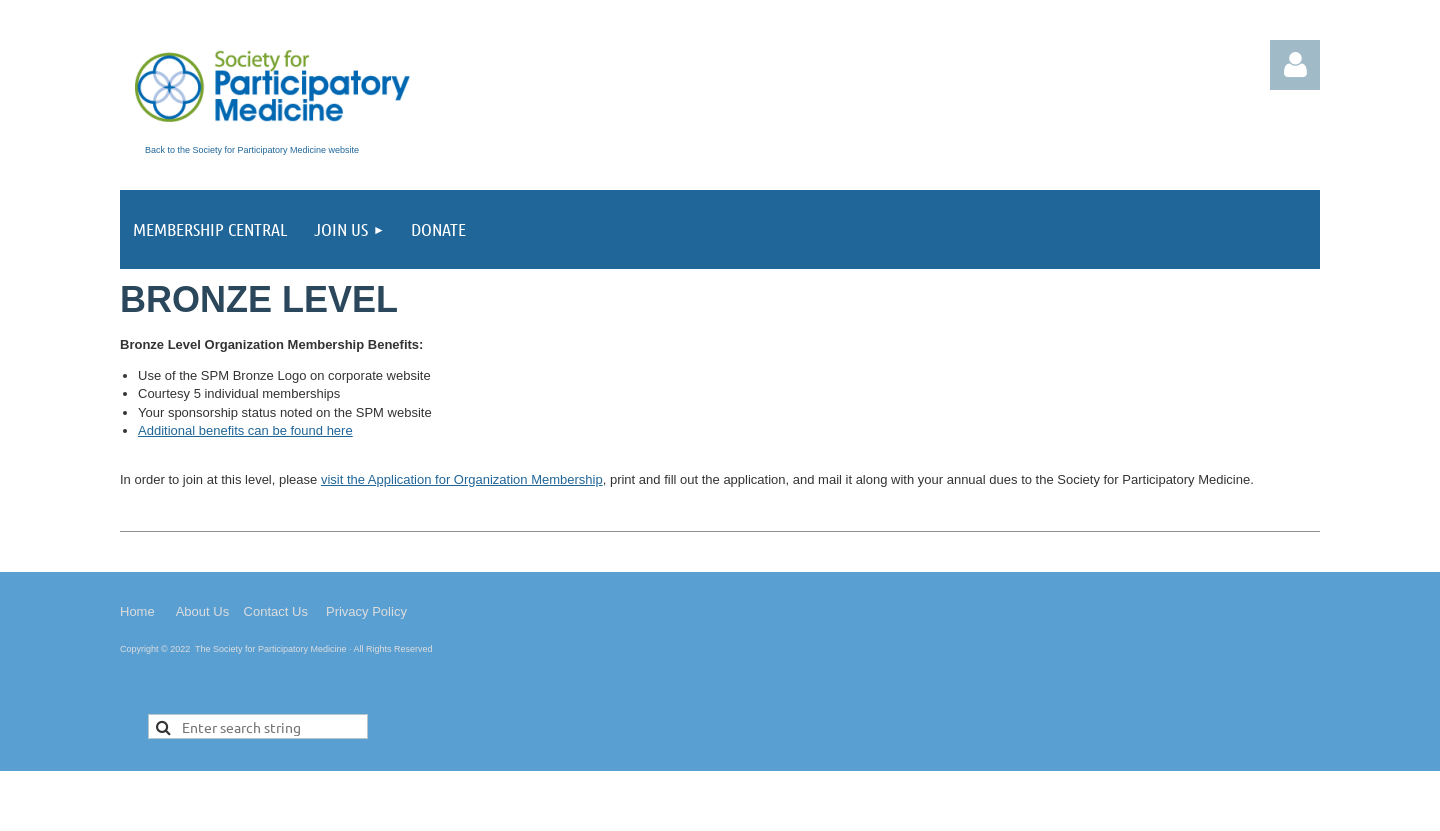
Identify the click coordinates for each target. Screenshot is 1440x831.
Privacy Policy (366, 611)
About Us (202, 611)
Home (137, 611)
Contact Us (276, 611)
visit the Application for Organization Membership (462, 479)
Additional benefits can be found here (245, 430)
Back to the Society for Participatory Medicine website (252, 150)
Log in (1295, 65)
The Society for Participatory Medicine (271, 649)
